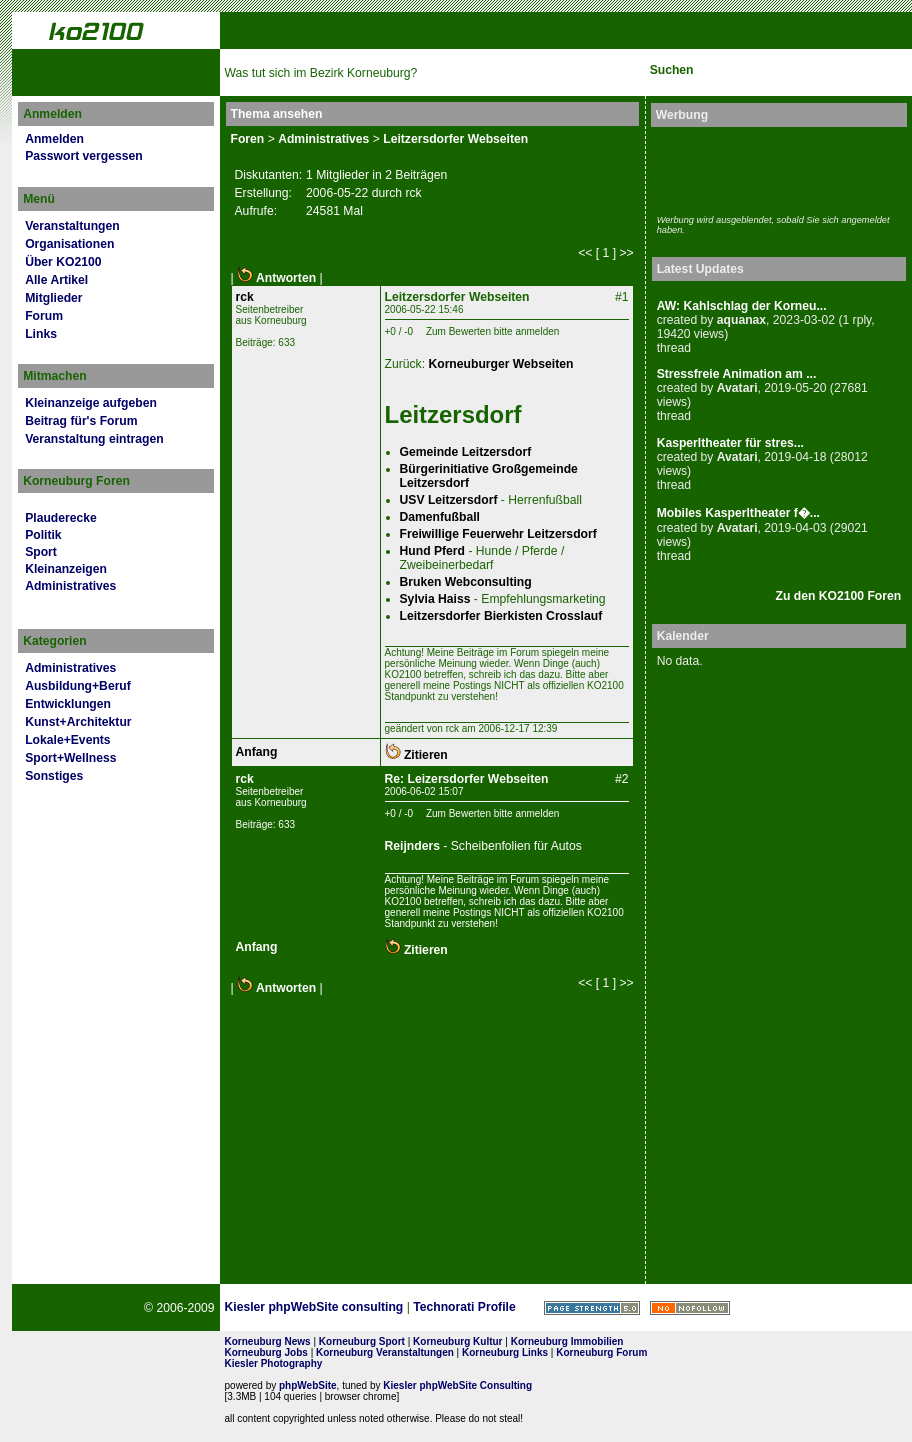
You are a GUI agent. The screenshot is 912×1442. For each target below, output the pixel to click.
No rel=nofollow (690, 1308)
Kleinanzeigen (66, 569)
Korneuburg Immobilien (567, 1341)
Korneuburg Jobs (266, 1352)
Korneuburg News (268, 1341)
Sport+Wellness (70, 758)
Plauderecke (61, 518)
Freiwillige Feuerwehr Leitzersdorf (498, 534)
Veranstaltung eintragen (94, 439)
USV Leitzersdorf (449, 500)
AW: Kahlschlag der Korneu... (742, 306)
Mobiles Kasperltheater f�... (738, 513)
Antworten (276, 278)
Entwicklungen (68, 704)
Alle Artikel (56, 280)
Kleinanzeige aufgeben (91, 403)
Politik (43, 535)
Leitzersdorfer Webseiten (455, 139)
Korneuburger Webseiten (500, 364)
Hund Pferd (433, 551)
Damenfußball (440, 517)
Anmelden (54, 139)
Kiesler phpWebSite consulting (314, 1307)
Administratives (70, 586)
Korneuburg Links (505, 1352)
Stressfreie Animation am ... (737, 374)
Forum (44, 316)
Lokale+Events (67, 740)
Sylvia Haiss (435, 599)
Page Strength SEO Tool (592, 1308)
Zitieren (416, 755)
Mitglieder (53, 298)
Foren (248, 139)
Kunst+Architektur (78, 722)
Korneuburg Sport (362, 1341)
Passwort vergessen (84, 156)
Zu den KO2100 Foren (839, 596)
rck (245, 297)
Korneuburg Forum (601, 1352)
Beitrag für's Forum (81, 421)
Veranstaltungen (72, 226)
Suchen (672, 70)
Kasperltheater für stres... (730, 443)
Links (41, 334)
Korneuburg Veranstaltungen (385, 1352)
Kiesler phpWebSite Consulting (457, 1385)
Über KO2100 (63, 262)
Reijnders (412, 846)
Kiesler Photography (274, 1363)
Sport (41, 552)
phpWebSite (308, 1385)
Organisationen (69, 244)
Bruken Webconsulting (466, 582)
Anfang (257, 752)
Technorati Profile (464, 1307)
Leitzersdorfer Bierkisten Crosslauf (501, 616)
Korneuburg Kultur (457, 1341)
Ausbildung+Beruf (78, 686)
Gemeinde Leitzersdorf (466, 452)
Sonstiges (54, 776)
